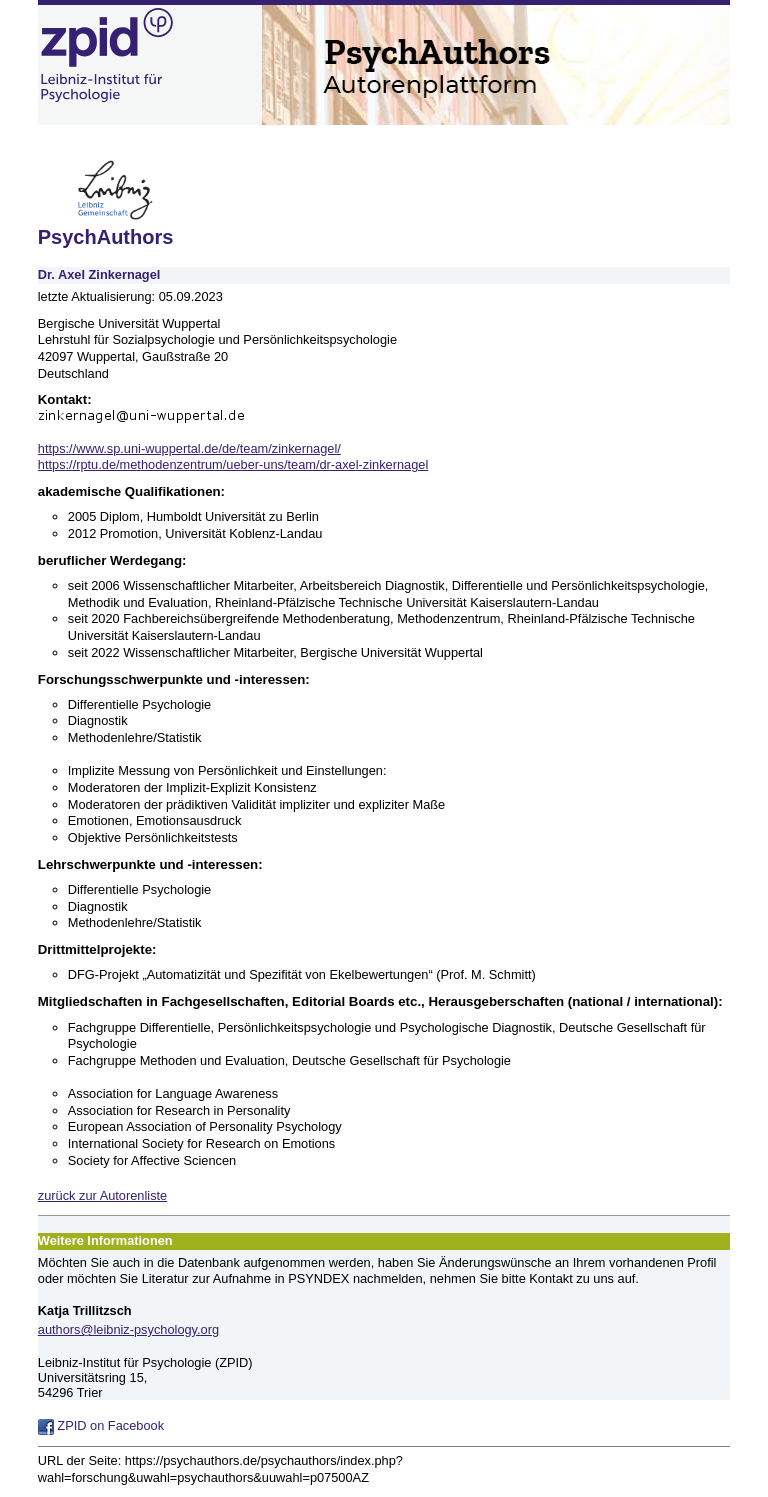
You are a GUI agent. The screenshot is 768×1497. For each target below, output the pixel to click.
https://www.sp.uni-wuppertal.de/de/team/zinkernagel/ (189, 448)
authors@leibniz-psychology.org (128, 1329)
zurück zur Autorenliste (102, 1195)
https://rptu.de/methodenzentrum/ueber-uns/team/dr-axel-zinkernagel (233, 464)
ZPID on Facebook (101, 1425)
